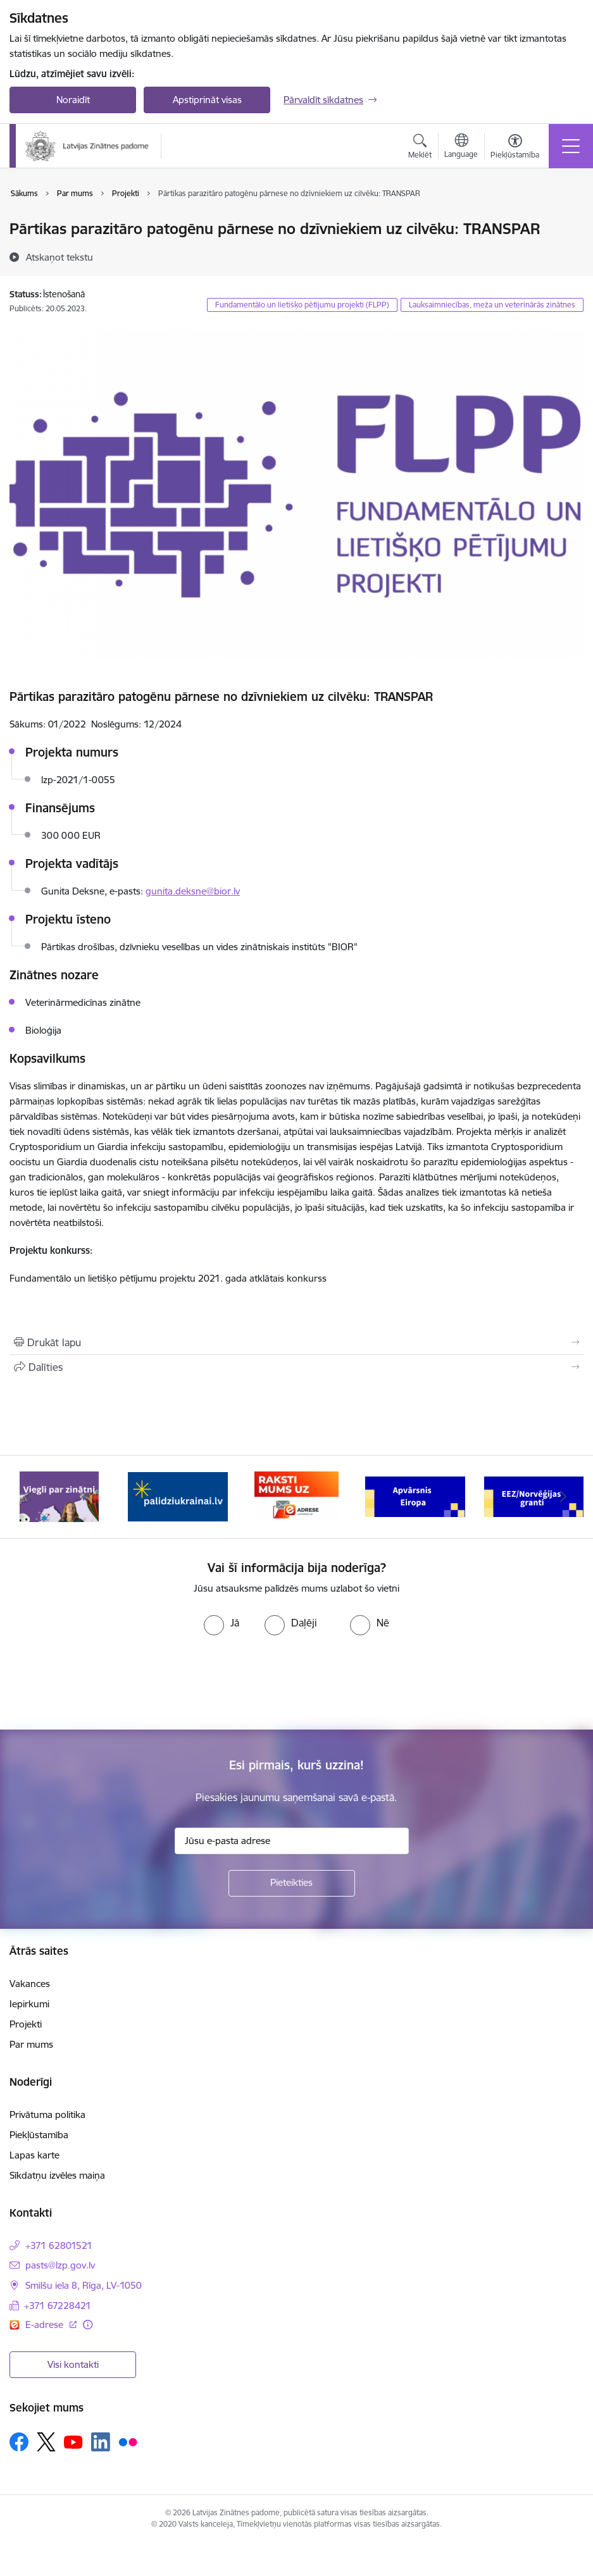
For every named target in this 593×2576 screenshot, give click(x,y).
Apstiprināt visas (207, 100)
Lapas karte (34, 2155)
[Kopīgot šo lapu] (296, 1367)
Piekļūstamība (38, 2135)
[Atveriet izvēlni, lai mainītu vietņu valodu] (461, 147)
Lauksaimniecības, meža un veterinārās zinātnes (492, 304)
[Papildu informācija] (87, 2324)
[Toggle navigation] (571, 146)
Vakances (29, 1984)
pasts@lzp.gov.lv (60, 2265)
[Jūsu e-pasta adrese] (292, 1841)
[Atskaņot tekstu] (59, 256)
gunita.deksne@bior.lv (193, 891)
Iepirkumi (29, 2004)
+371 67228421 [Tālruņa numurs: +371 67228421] (57, 2306)
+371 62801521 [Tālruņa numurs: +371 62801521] (58, 2245)
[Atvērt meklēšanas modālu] (420, 148)
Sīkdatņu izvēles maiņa (57, 2175)
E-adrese (45, 2325)
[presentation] (105, 1682)
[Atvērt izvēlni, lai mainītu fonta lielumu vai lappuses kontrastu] (515, 148)
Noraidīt (73, 100)
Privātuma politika (47, 2114)
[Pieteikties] (291, 1883)
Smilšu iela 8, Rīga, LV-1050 (83, 2285)
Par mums (31, 2044)
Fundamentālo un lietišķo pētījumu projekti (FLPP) (302, 304)
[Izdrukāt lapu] (296, 1342)
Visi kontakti (73, 2364)
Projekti (25, 2024)
